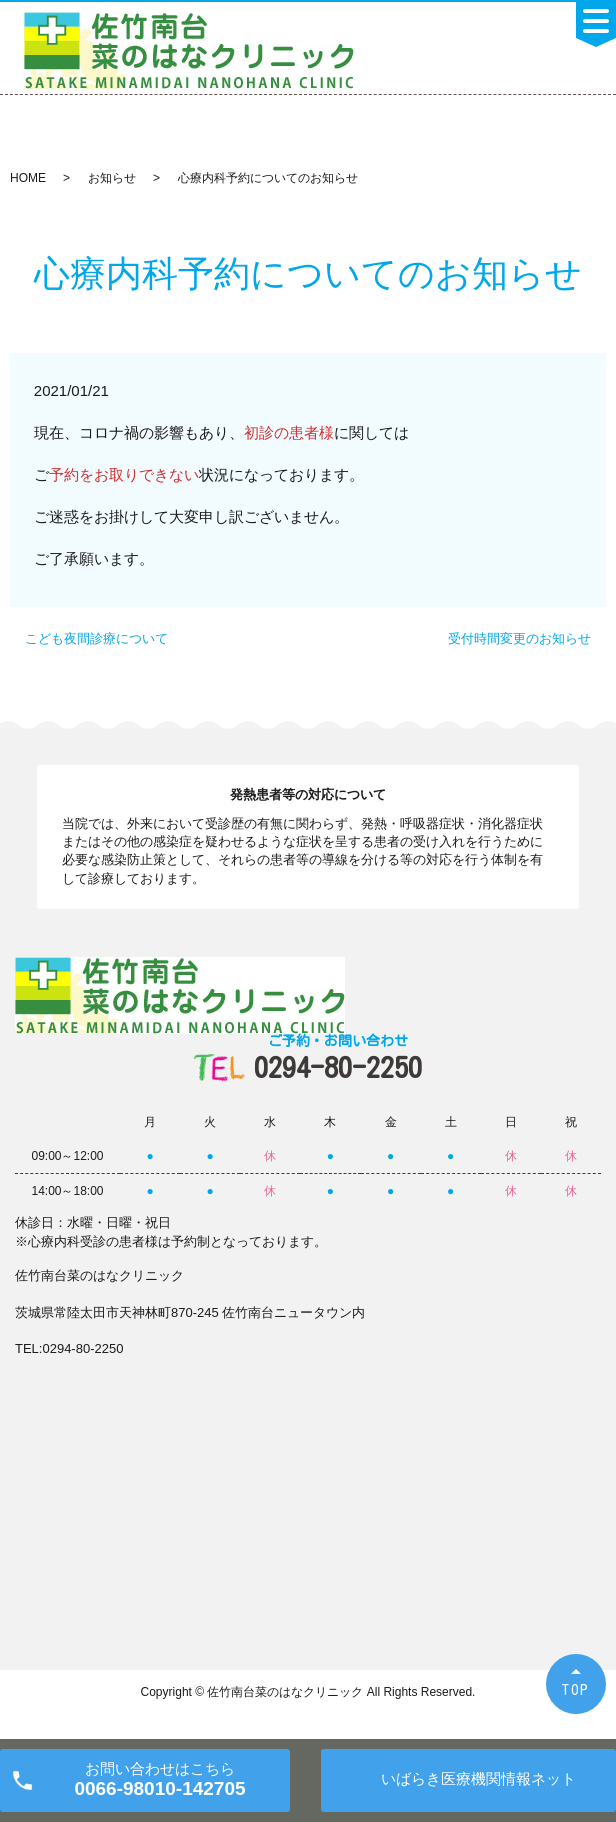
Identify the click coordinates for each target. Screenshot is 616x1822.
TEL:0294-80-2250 (69, 1348)
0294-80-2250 (338, 1057)
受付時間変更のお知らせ (519, 638)
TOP (576, 1689)
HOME (28, 178)
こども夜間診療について (96, 638)
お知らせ (112, 178)
